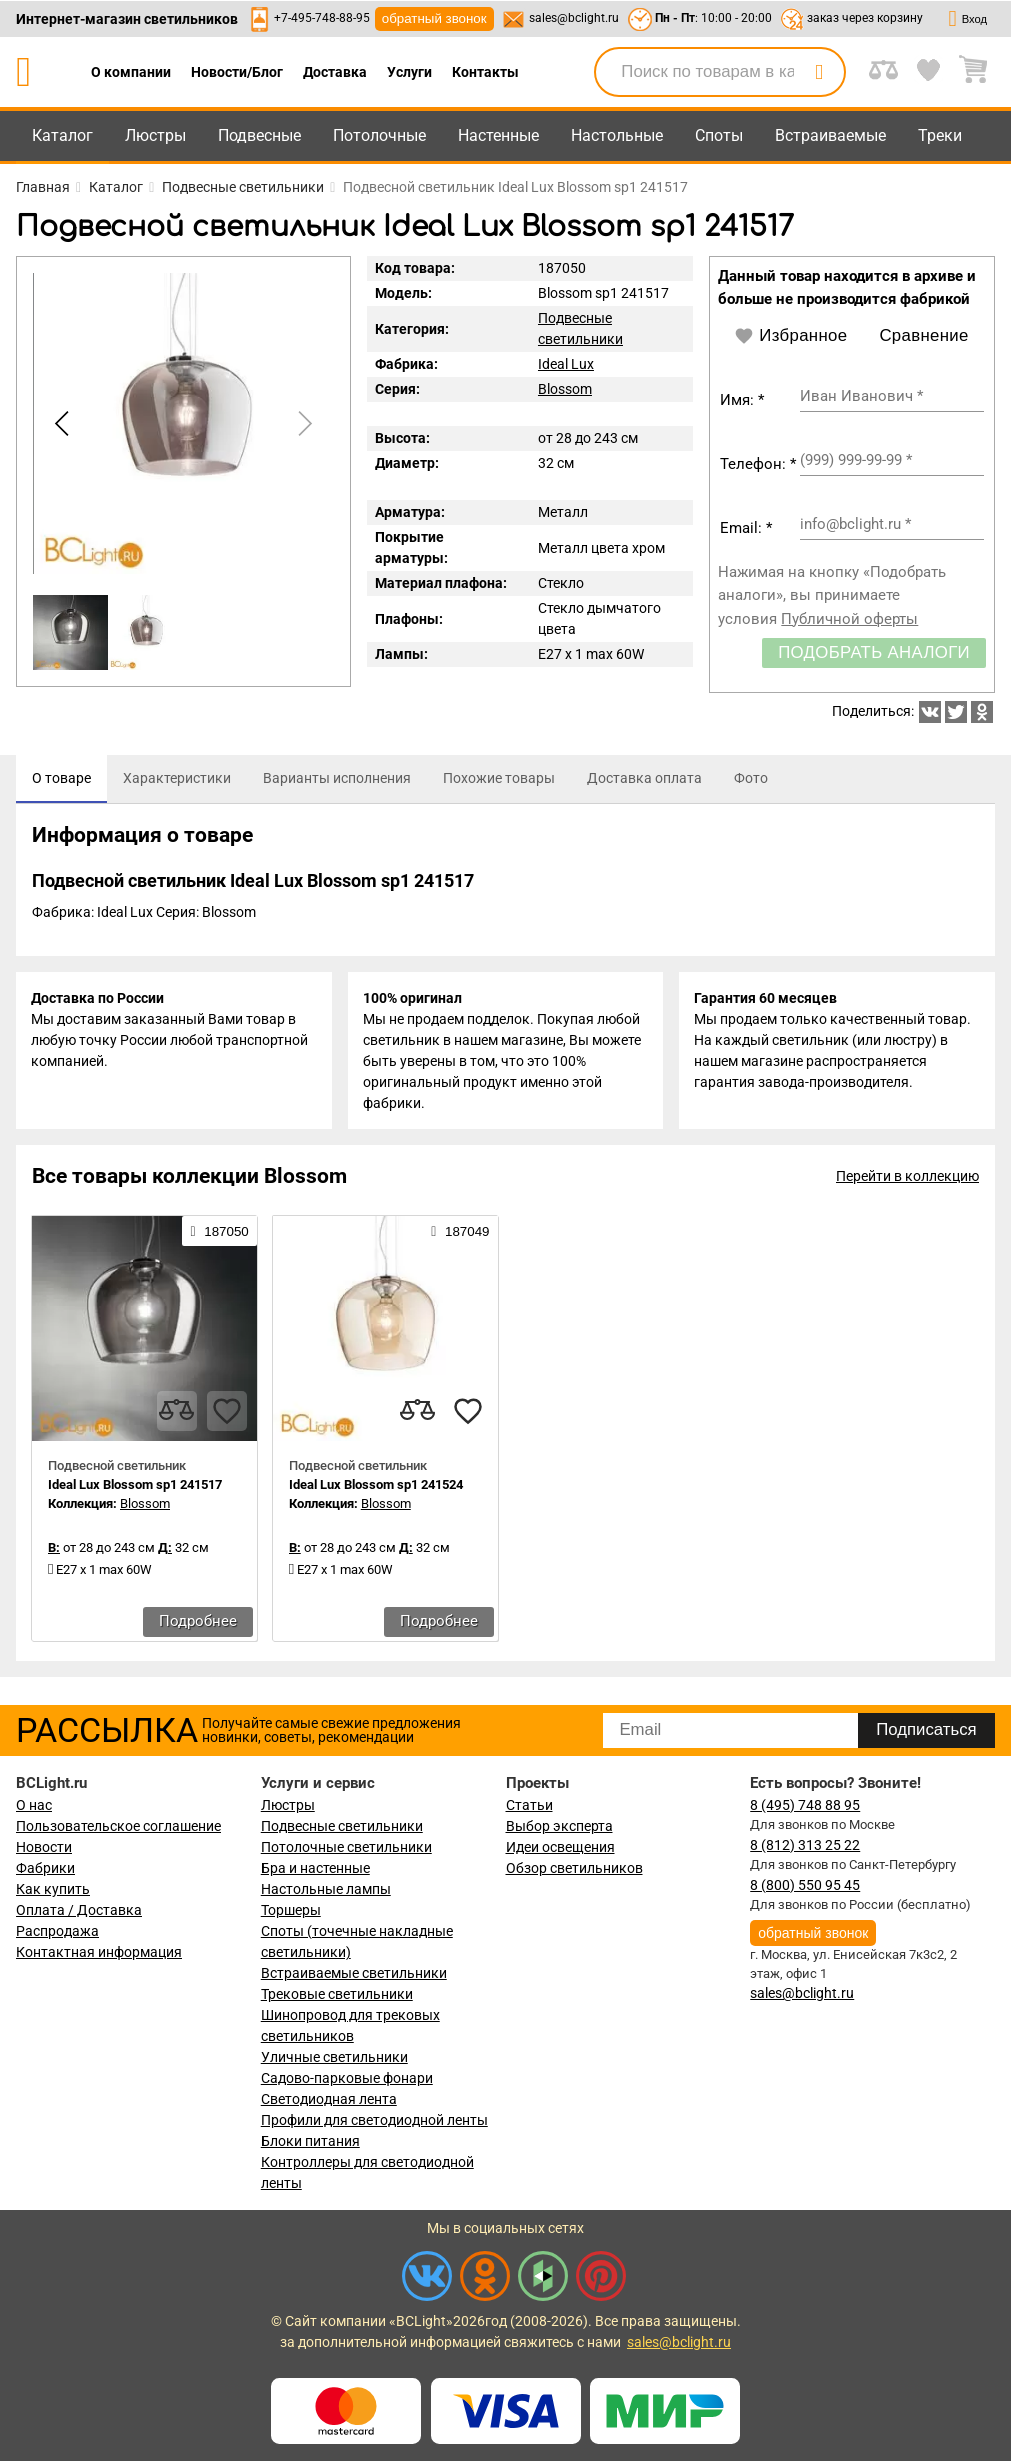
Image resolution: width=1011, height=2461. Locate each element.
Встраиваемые (830, 135)
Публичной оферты (849, 619)
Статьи (529, 1805)
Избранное (790, 336)
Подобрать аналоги (874, 652)
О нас (34, 1805)
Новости (44, 1847)
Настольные (617, 135)
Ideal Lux (566, 364)
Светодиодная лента (329, 2099)
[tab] (61, 779)
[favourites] (227, 1413)
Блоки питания (310, 2141)
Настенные (498, 135)
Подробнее (198, 1623)
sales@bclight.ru (574, 18)
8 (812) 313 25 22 (805, 1845)
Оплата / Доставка (79, 1910)
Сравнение (923, 335)
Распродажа (57, 1931)
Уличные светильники (334, 2057)
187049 (460, 1233)
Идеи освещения (560, 1847)
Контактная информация (99, 1952)
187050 (219, 1233)
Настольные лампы (326, 1889)
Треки (940, 135)
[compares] (177, 1413)
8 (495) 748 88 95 (805, 1805)
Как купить (53, 1889)
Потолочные (379, 135)
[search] (819, 72)
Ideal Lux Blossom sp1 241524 (376, 1486)
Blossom (565, 389)
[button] (302, 423)
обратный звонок (434, 18)
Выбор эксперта (559, 1826)
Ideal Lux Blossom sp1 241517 (135, 1486)
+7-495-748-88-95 (322, 18)
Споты (719, 135)
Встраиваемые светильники (354, 1973)
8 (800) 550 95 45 (805, 1885)
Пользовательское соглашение (118, 1826)
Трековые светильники (337, 1994)
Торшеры (291, 1910)
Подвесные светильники (342, 1826)
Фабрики (45, 1868)
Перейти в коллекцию (907, 1178)
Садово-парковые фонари (347, 2078)
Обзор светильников (574, 1868)
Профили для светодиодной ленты (374, 2120)
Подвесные (259, 135)
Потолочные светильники (346, 1847)
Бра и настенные (315, 1868)
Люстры (155, 135)
